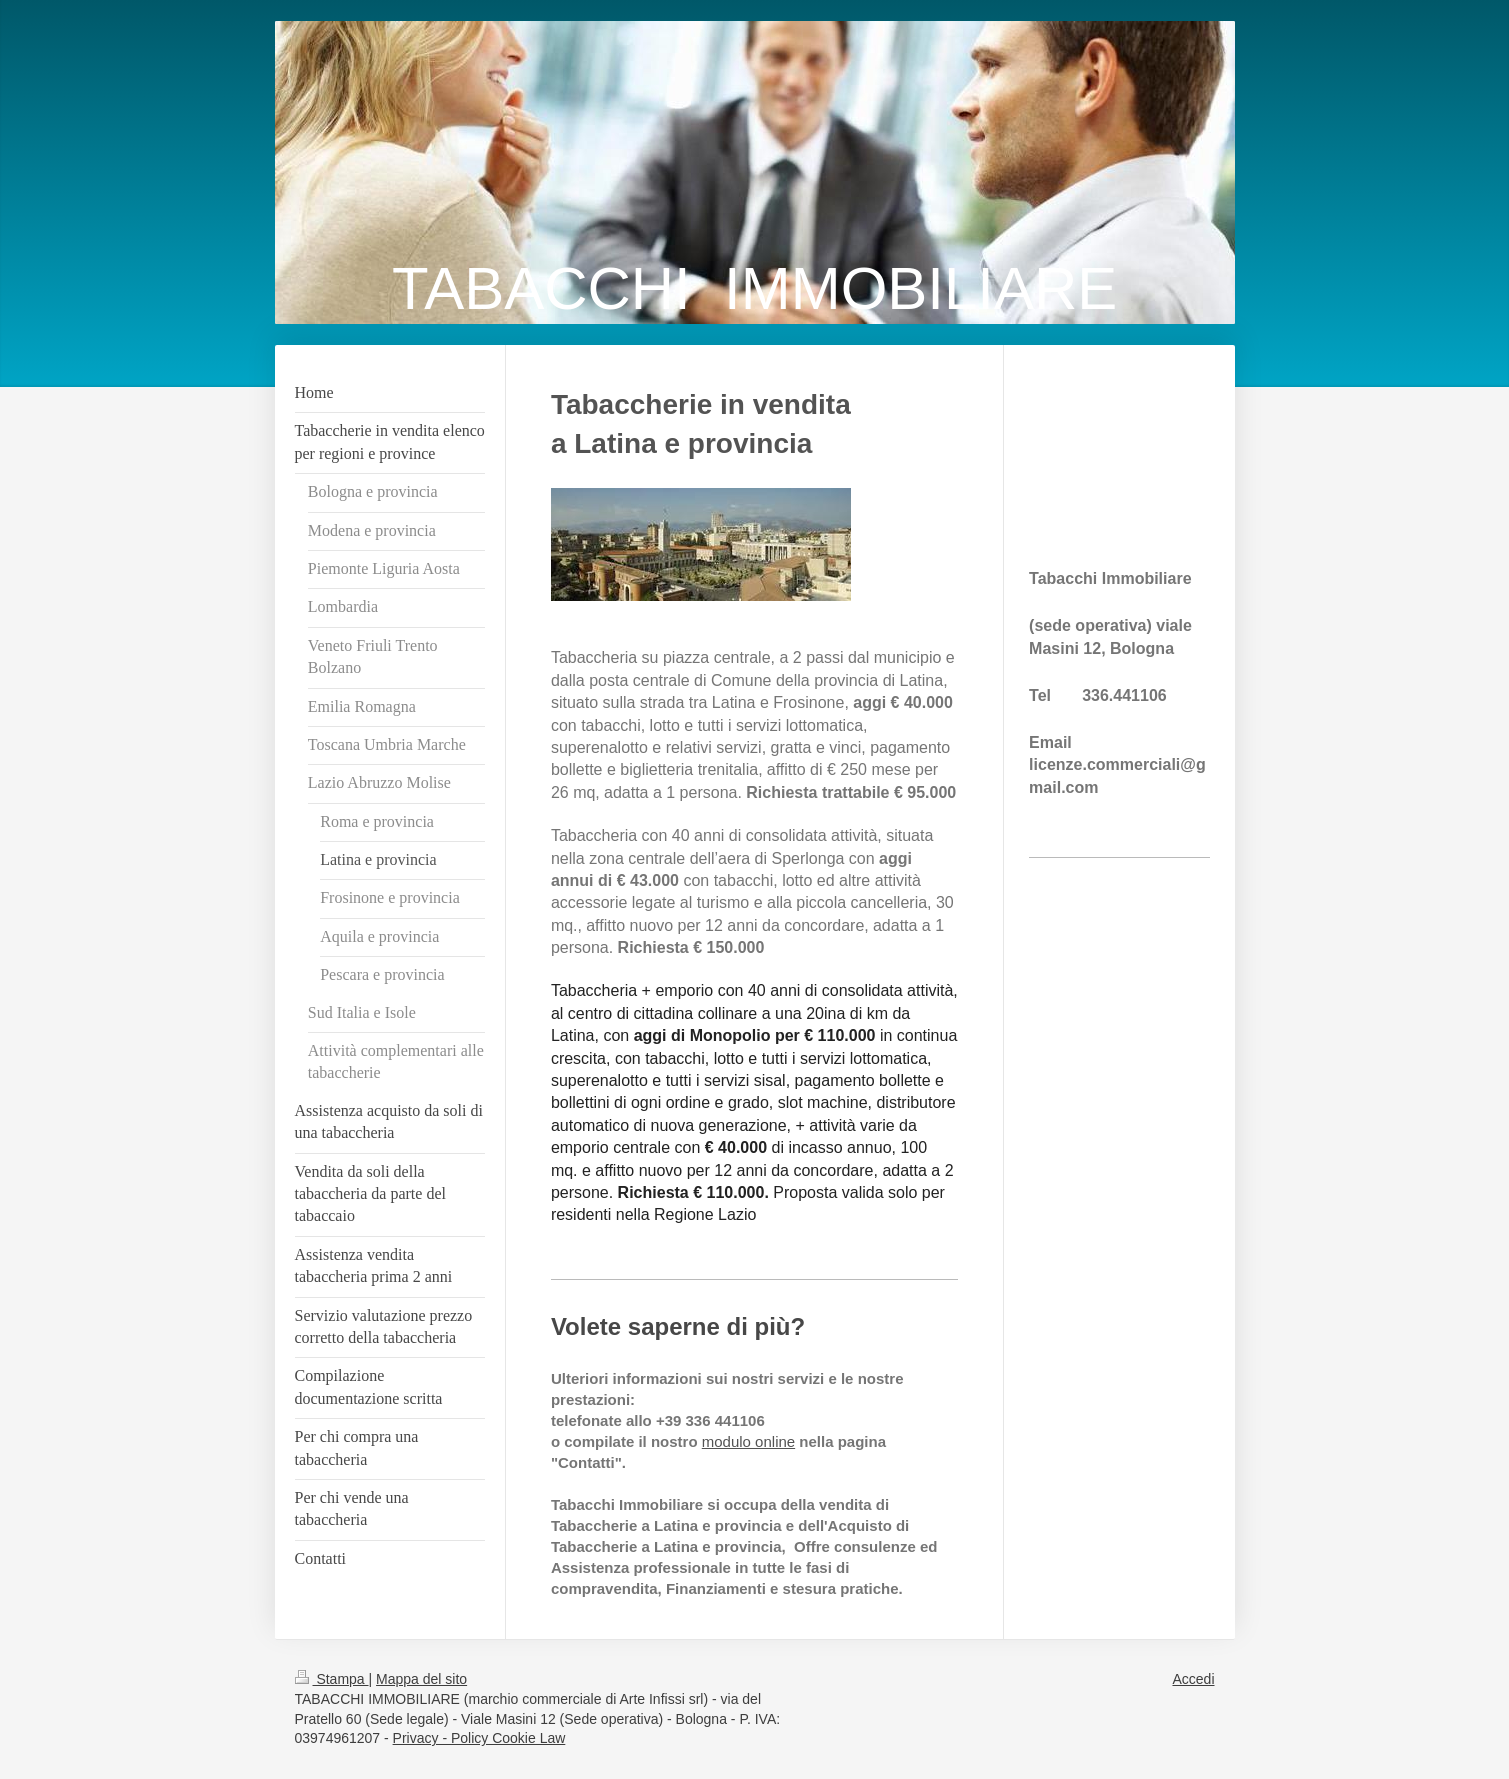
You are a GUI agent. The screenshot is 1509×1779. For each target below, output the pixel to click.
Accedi (1193, 1679)
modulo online (748, 1441)
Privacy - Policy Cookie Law (479, 1738)
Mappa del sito (421, 1679)
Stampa (332, 1679)
